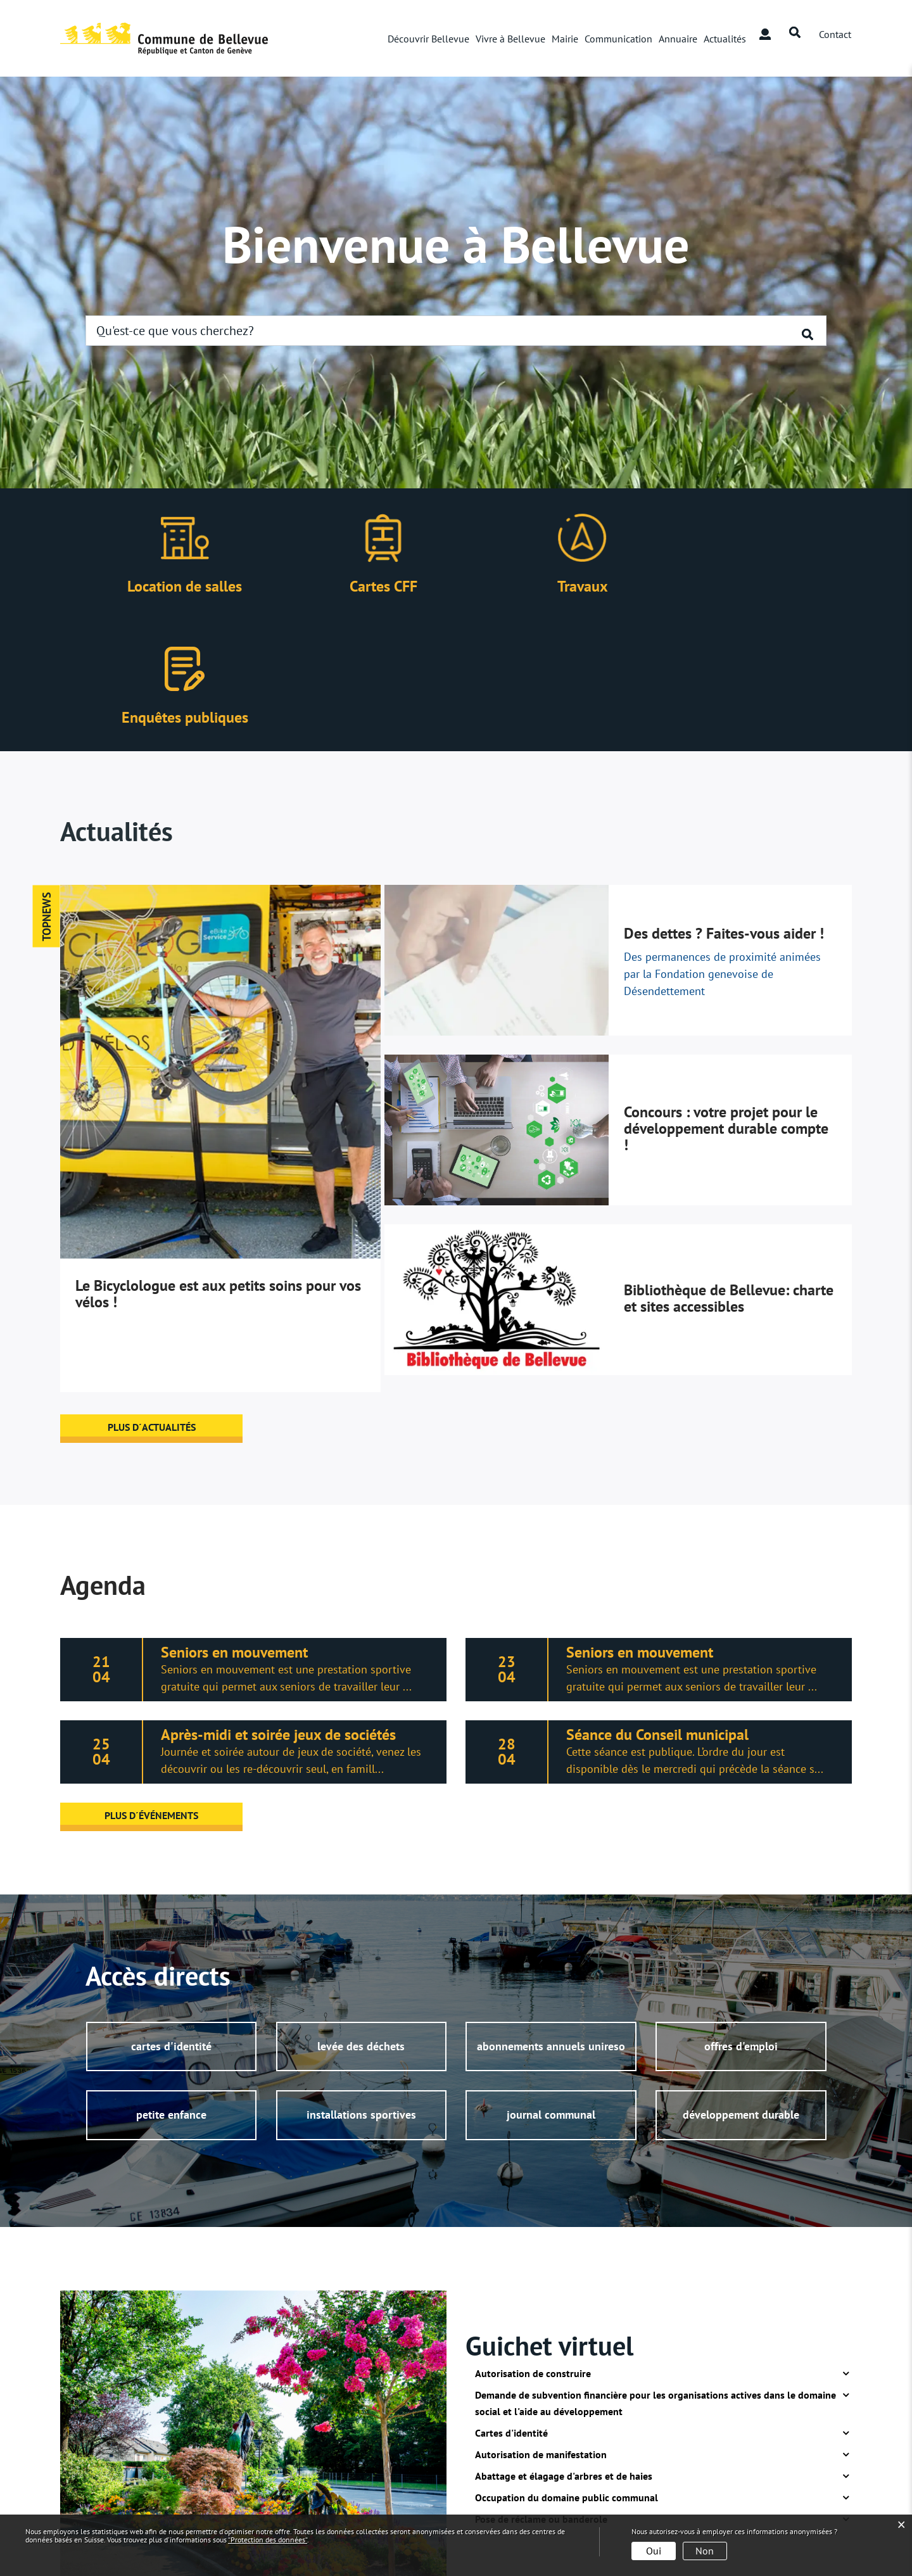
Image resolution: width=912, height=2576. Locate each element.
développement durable (741, 1984)
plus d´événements (152, 1684)
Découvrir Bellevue (428, 38)
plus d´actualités (152, 1296)
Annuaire (678, 38)
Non (704, 2550)
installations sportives (361, 1984)
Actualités (725, 38)
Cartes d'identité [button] (511, 2302)
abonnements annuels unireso (551, 1915)
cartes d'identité (171, 1915)
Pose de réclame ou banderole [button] (541, 2388)
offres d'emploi (741, 1915)
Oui (653, 2550)
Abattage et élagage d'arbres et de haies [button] (563, 2345)
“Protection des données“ (267, 2539)
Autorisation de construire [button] (533, 2243)
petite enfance (171, 1984)
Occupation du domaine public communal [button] (566, 2367)
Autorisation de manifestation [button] (541, 2324)
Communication (618, 38)
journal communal (551, 1984)
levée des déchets (361, 1915)
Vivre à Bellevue (510, 38)
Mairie (565, 38)
